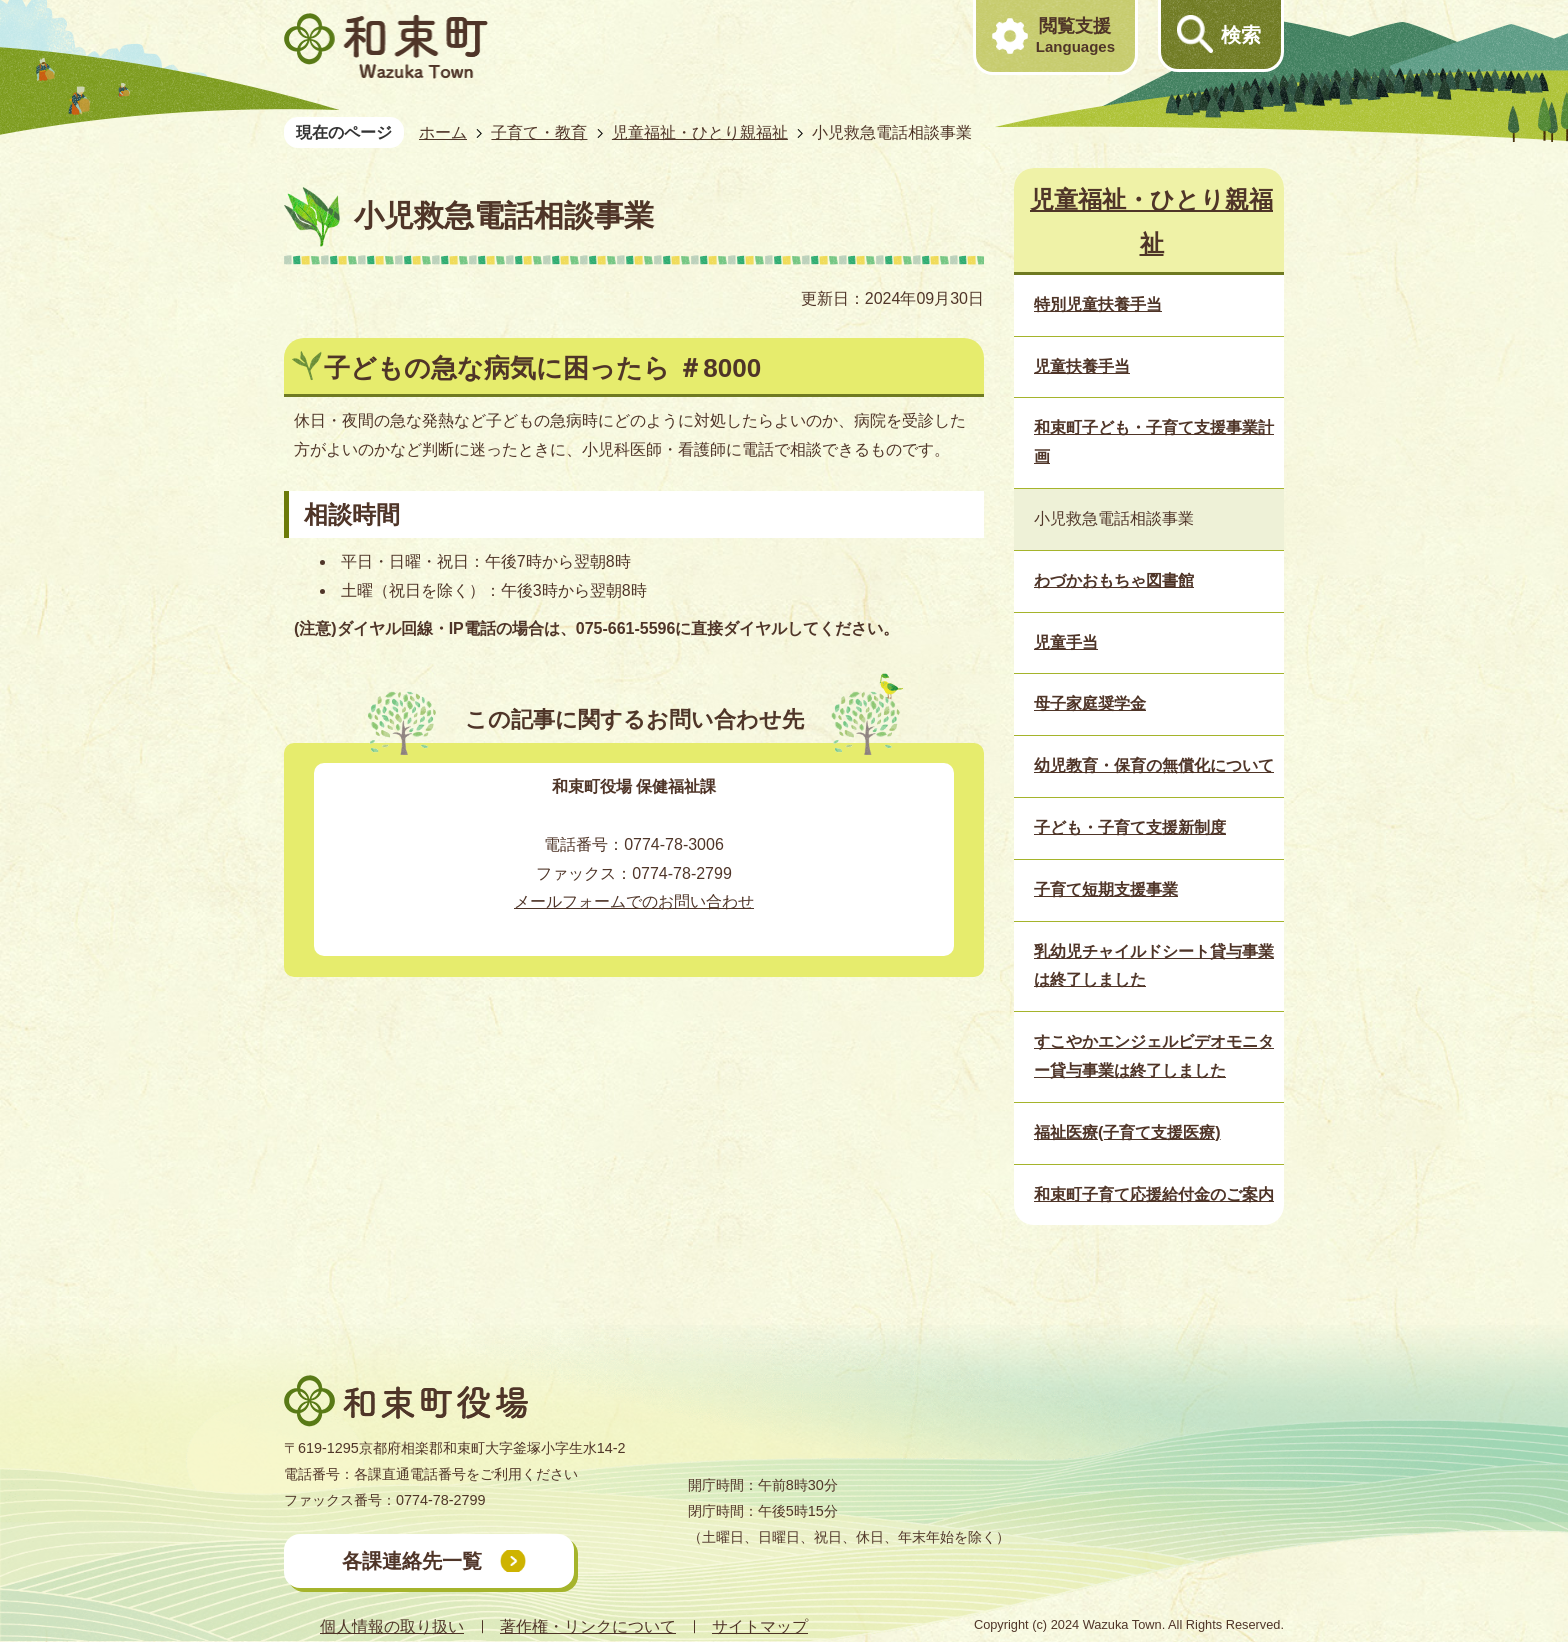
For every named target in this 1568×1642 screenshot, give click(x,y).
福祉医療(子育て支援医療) (1127, 1132)
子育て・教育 (539, 132)
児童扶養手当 (1082, 366)
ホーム (443, 132)
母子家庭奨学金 (1090, 703)
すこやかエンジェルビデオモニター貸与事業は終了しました (1154, 1056)
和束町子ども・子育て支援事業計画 (1154, 442)
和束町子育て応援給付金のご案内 (1154, 1194)
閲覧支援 (1075, 36)
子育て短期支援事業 (1106, 889)
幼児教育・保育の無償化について (1154, 765)
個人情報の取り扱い (392, 1626)
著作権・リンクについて (588, 1626)
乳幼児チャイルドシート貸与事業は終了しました (1154, 966)
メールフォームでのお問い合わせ (634, 901)
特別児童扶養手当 (1098, 304)
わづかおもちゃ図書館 (1114, 580)
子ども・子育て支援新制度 (1130, 827)
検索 (1241, 35)
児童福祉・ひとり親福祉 (700, 132)
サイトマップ (760, 1626)
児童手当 (1066, 642)
